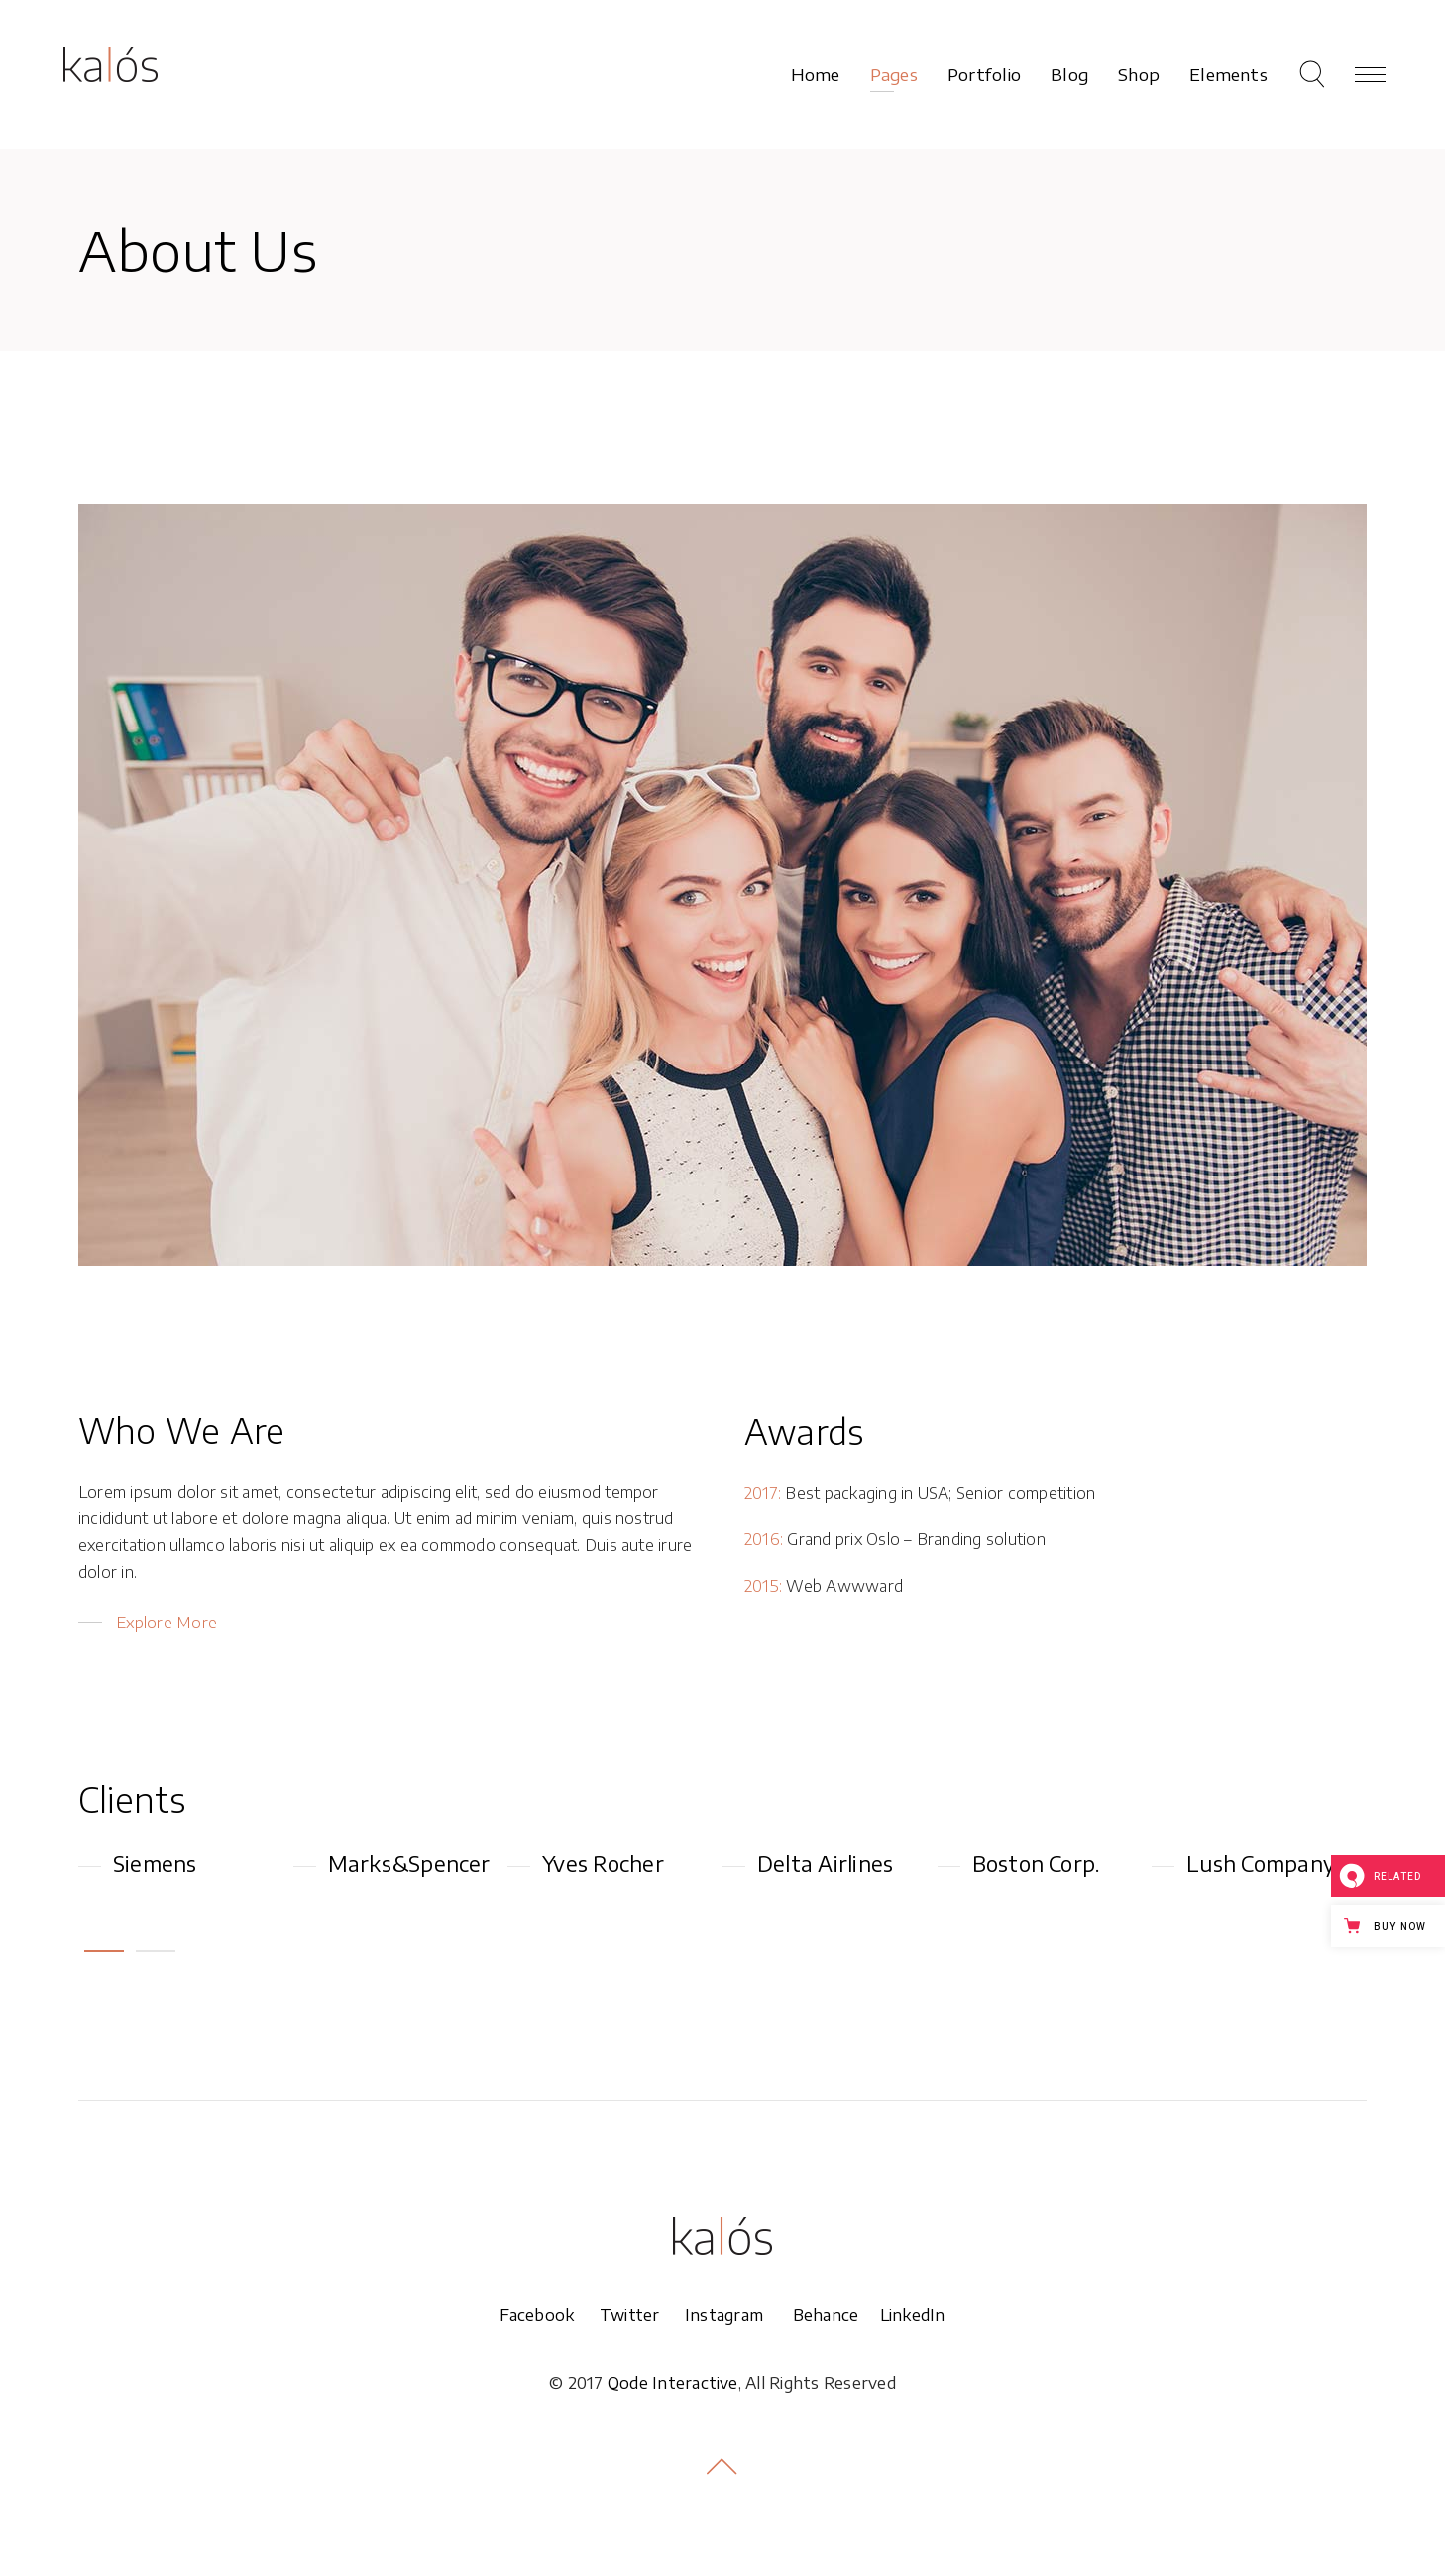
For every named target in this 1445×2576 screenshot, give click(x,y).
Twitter (642, 2315)
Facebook (549, 2315)
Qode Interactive (673, 2383)
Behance (826, 2315)
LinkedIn (912, 2315)
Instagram (724, 2315)
